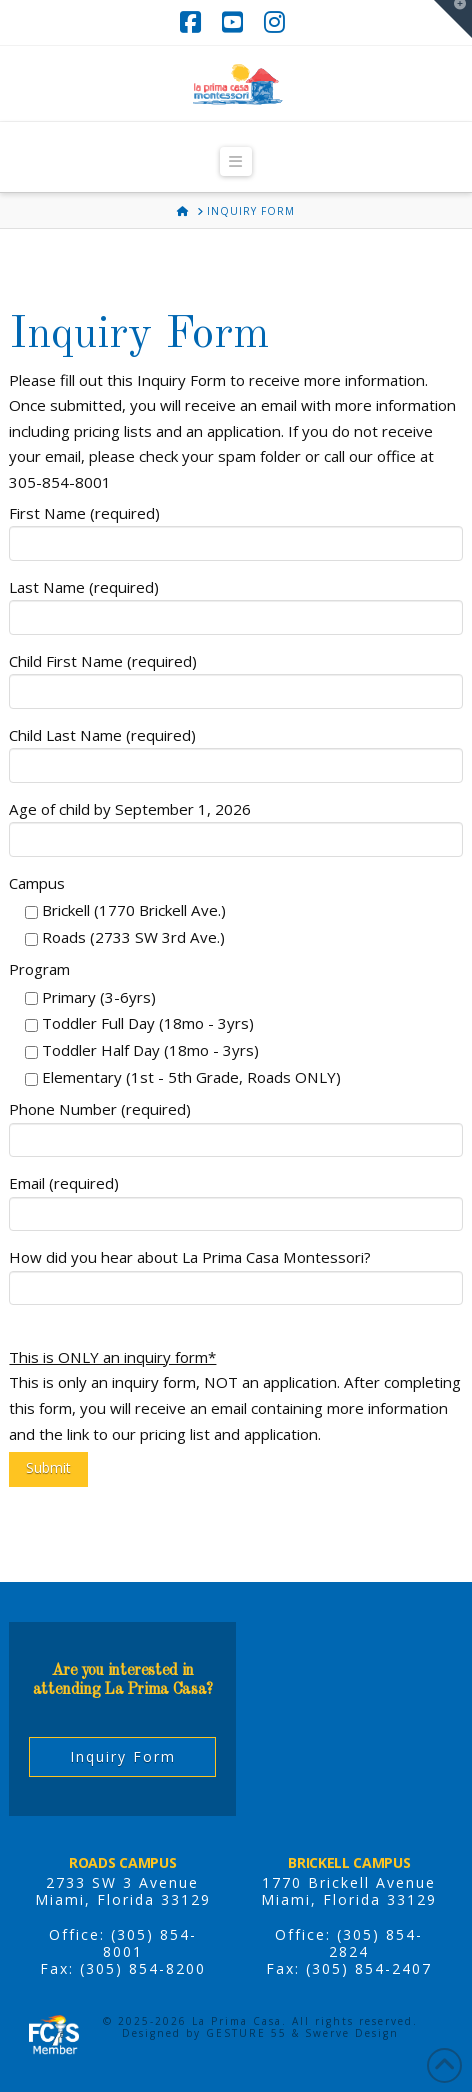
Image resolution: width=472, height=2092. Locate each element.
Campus (37, 883)
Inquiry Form (123, 1756)
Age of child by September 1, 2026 (235, 825)
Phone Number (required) (235, 1125)
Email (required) (235, 1199)
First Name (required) (235, 529)
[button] (236, 161)
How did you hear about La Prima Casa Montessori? (235, 1273)
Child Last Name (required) (235, 751)
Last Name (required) (235, 603)
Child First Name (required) (235, 677)
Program (39, 969)
